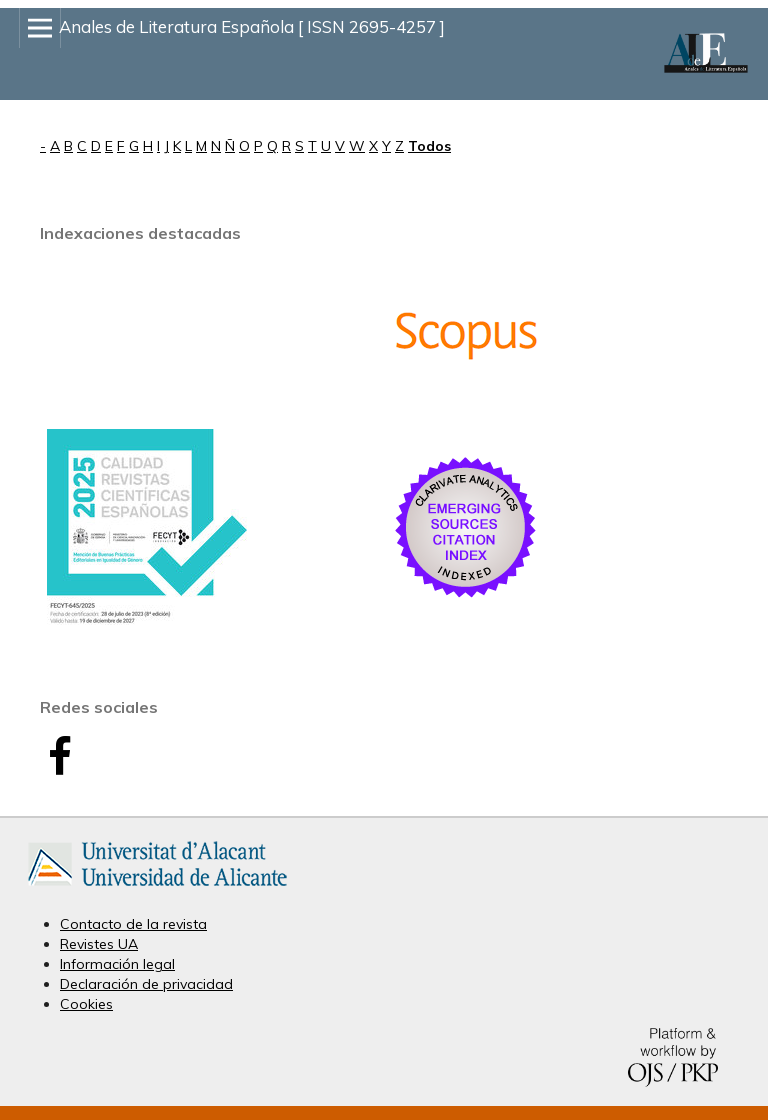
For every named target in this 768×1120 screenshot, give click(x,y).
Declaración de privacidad (146, 984)
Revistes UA (99, 944)
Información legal (117, 964)
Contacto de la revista (133, 924)
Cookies (86, 1004)
